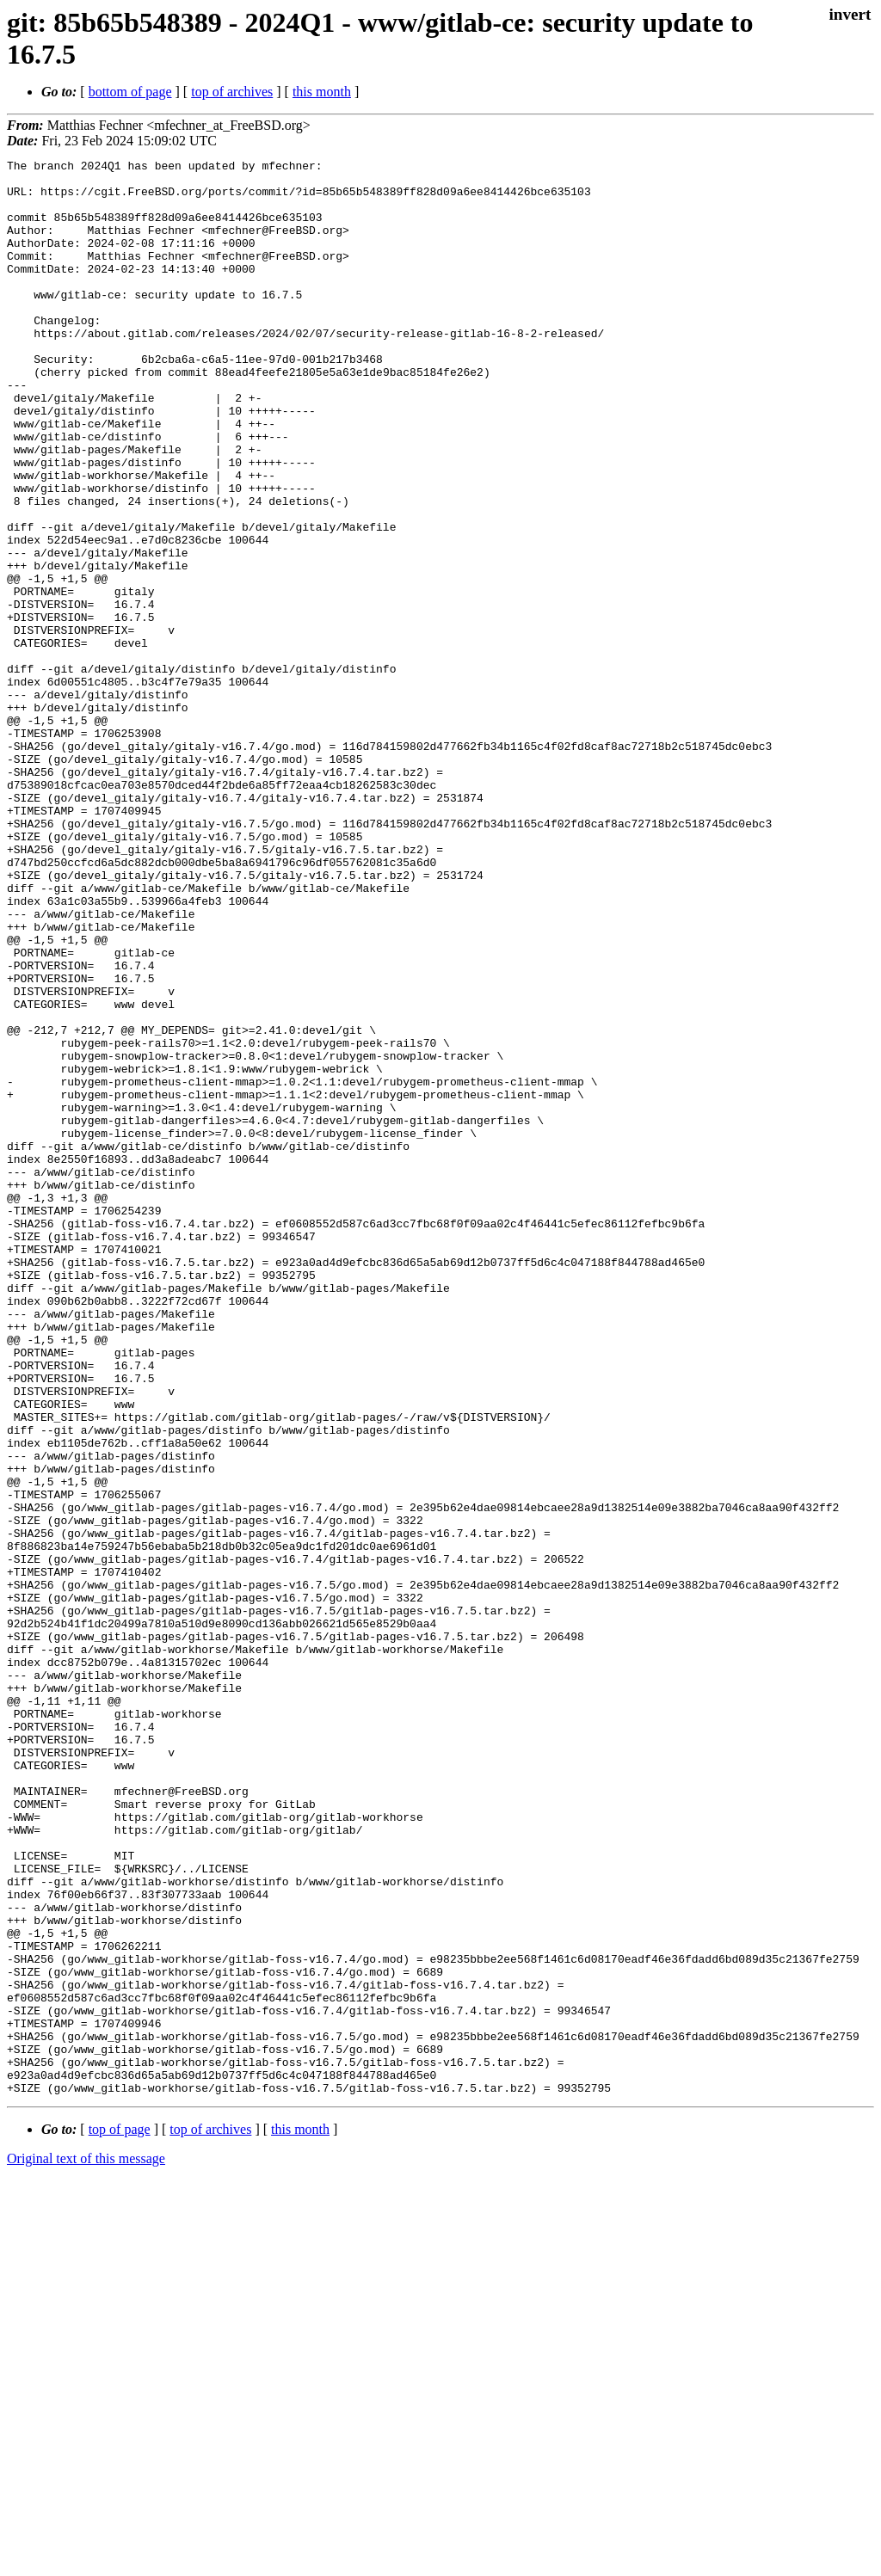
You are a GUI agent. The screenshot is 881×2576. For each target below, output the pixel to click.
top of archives (232, 91)
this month (322, 91)
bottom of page (130, 91)
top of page (120, 2516)
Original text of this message (86, 2545)
